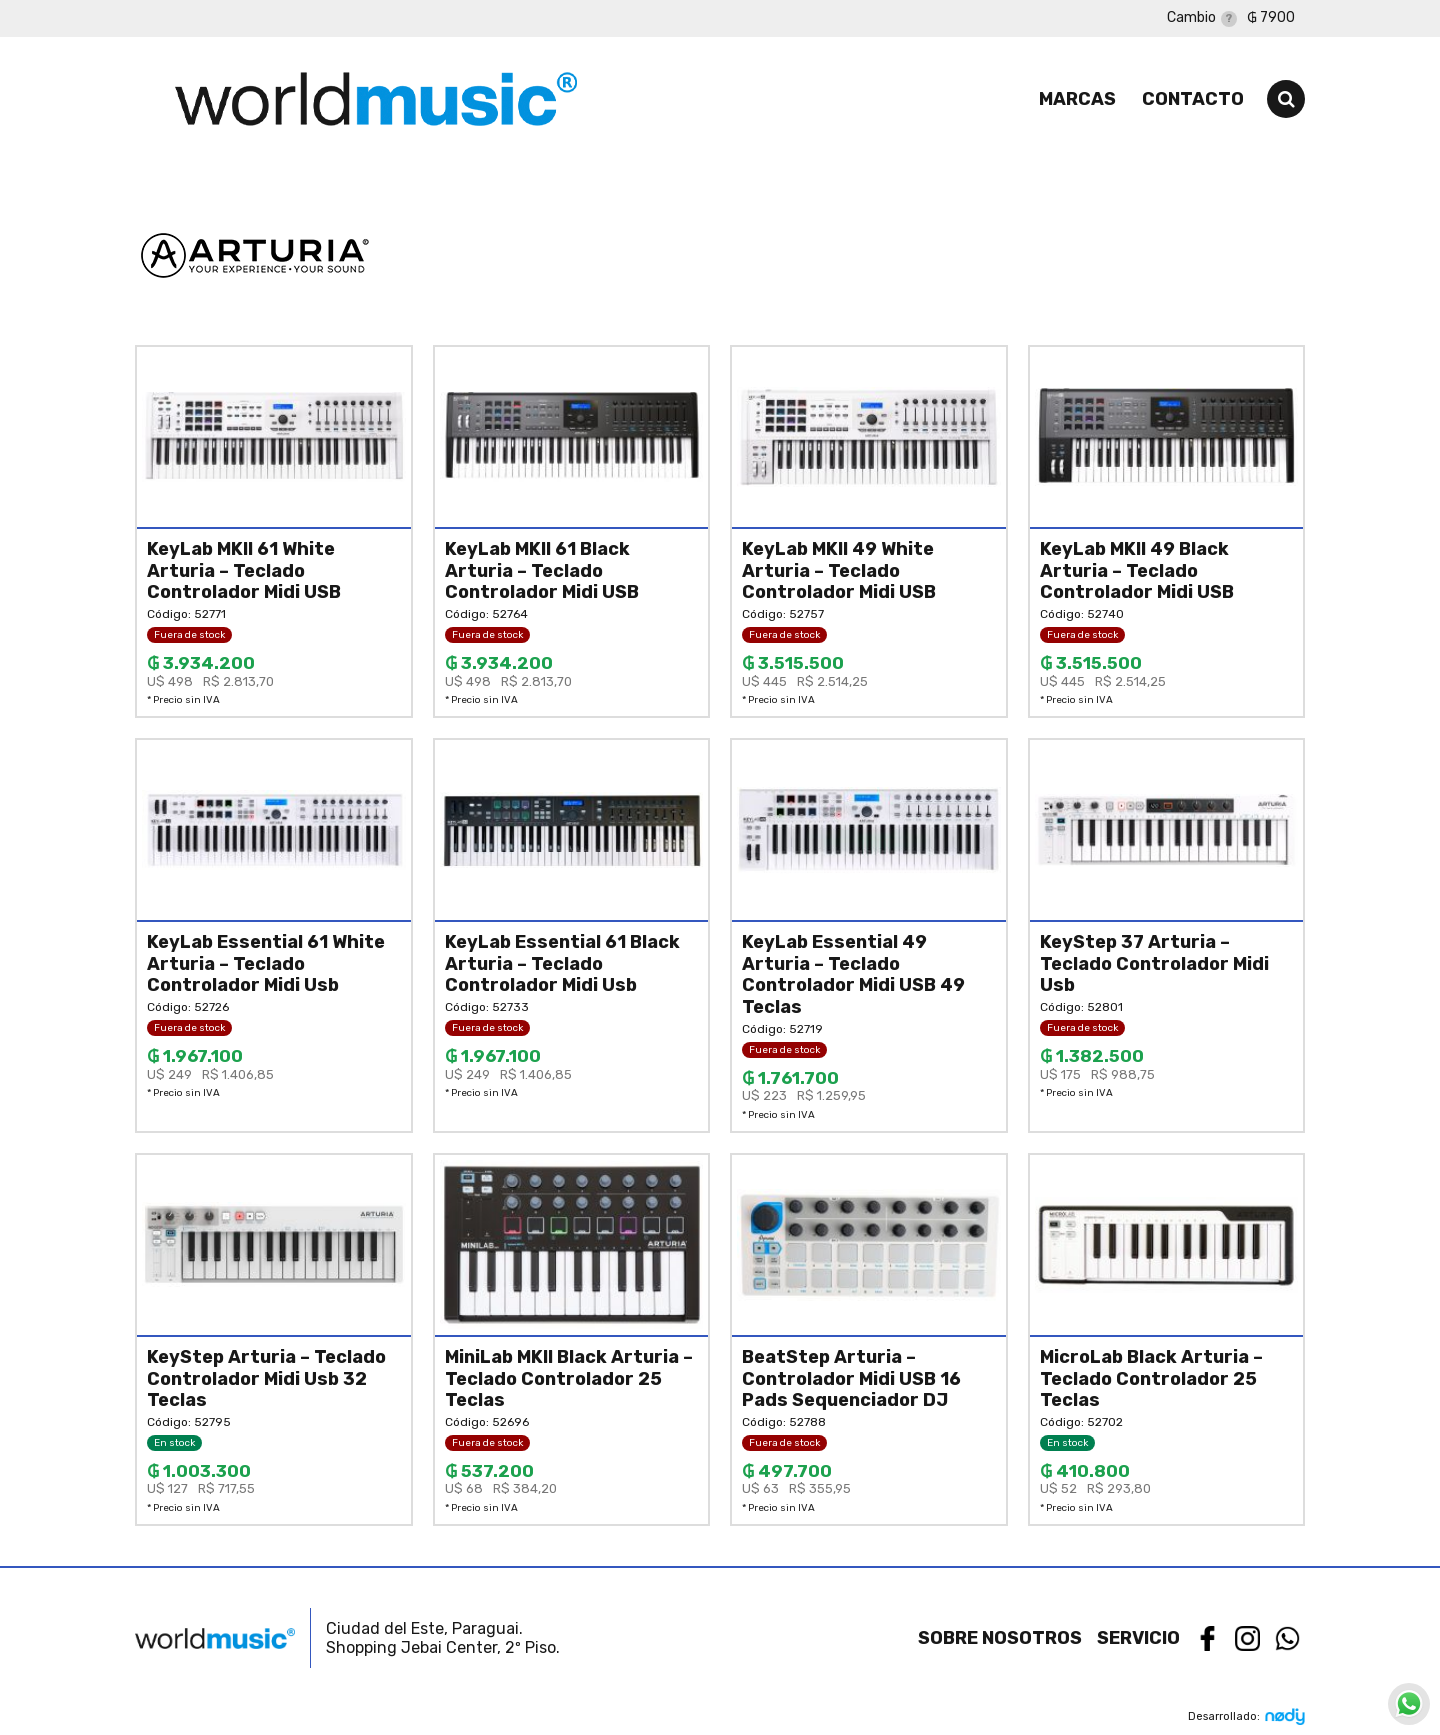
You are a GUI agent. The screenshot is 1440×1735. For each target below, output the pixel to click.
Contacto (1193, 99)
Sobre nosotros (1000, 1638)
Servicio (1138, 1638)
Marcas (1077, 99)
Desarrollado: (1246, 1716)
